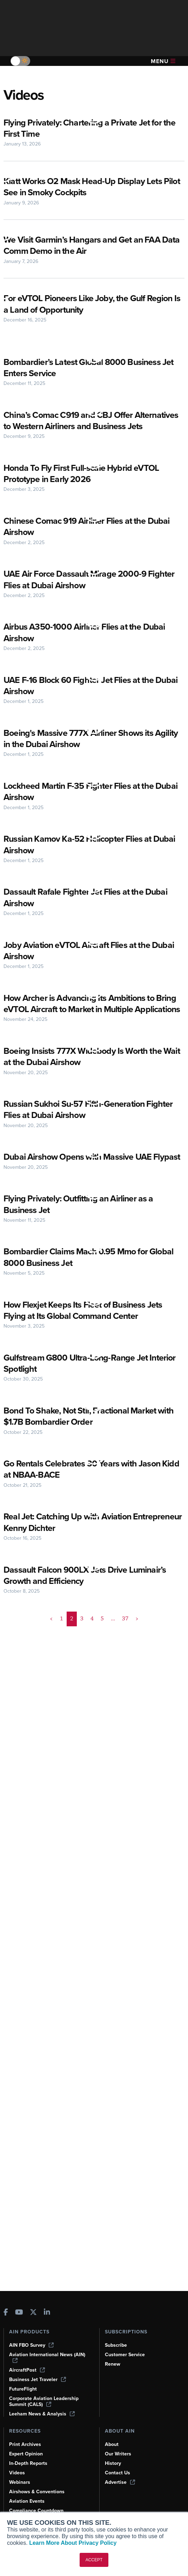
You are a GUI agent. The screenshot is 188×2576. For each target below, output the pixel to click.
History (113, 2463)
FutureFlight (23, 2389)
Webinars (20, 2482)
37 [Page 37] (125, 1652)
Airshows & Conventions (38, 2491)
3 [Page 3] (81, 1652)
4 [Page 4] (91, 1652)
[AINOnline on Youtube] (19, 2312)
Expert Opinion (26, 2453)
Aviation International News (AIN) (47, 2357)
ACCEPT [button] (94, 2559)
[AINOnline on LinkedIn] (47, 2312)
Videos (17, 2472)
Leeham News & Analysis (42, 2413)
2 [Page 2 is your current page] (71, 1652)
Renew (113, 2364)
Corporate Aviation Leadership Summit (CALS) (45, 2401)
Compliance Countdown (37, 2510)
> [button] (136, 1652)
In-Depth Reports (29, 2463)
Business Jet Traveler (38, 2379)
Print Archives (25, 2444)
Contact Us (118, 2472)
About (112, 2444)
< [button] (51, 1652)
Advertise (120, 2482)
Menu (163, 61)
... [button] (112, 1652)
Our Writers (118, 2453)
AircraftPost (27, 2370)
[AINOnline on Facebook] (6, 2312)
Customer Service (126, 2354)
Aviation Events (27, 2501)
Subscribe (117, 2345)
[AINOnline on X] (33, 2312)
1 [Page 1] (61, 1652)
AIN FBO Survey (32, 2345)
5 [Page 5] (101, 1652)
